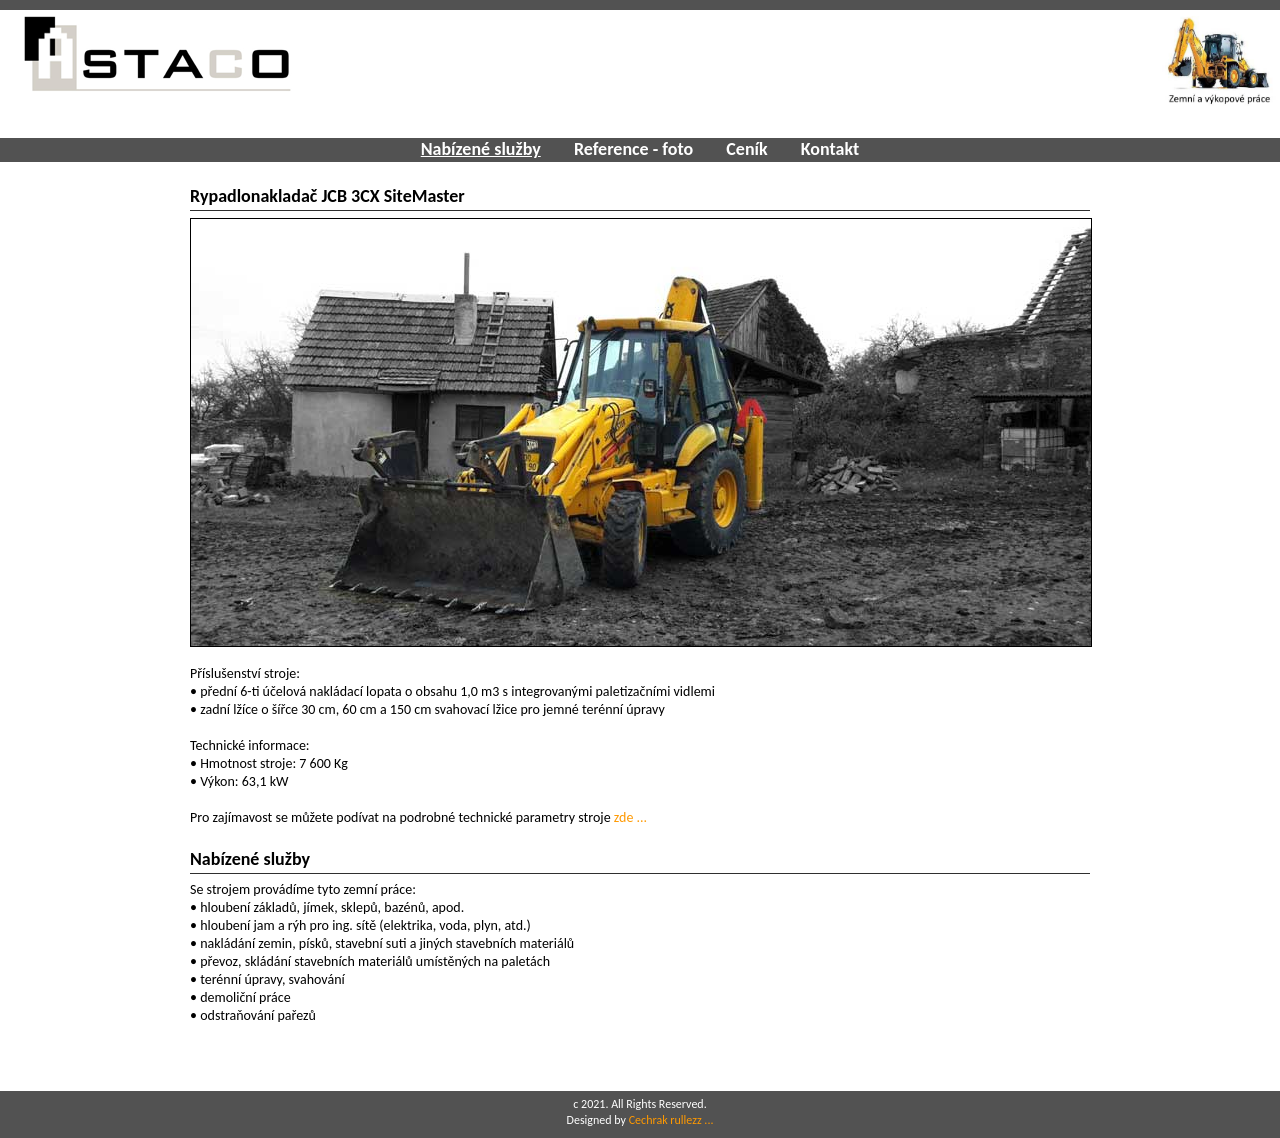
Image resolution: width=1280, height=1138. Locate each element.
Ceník (746, 149)
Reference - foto (633, 149)
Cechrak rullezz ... (671, 1120)
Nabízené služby (481, 149)
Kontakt (830, 149)
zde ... (630, 817)
